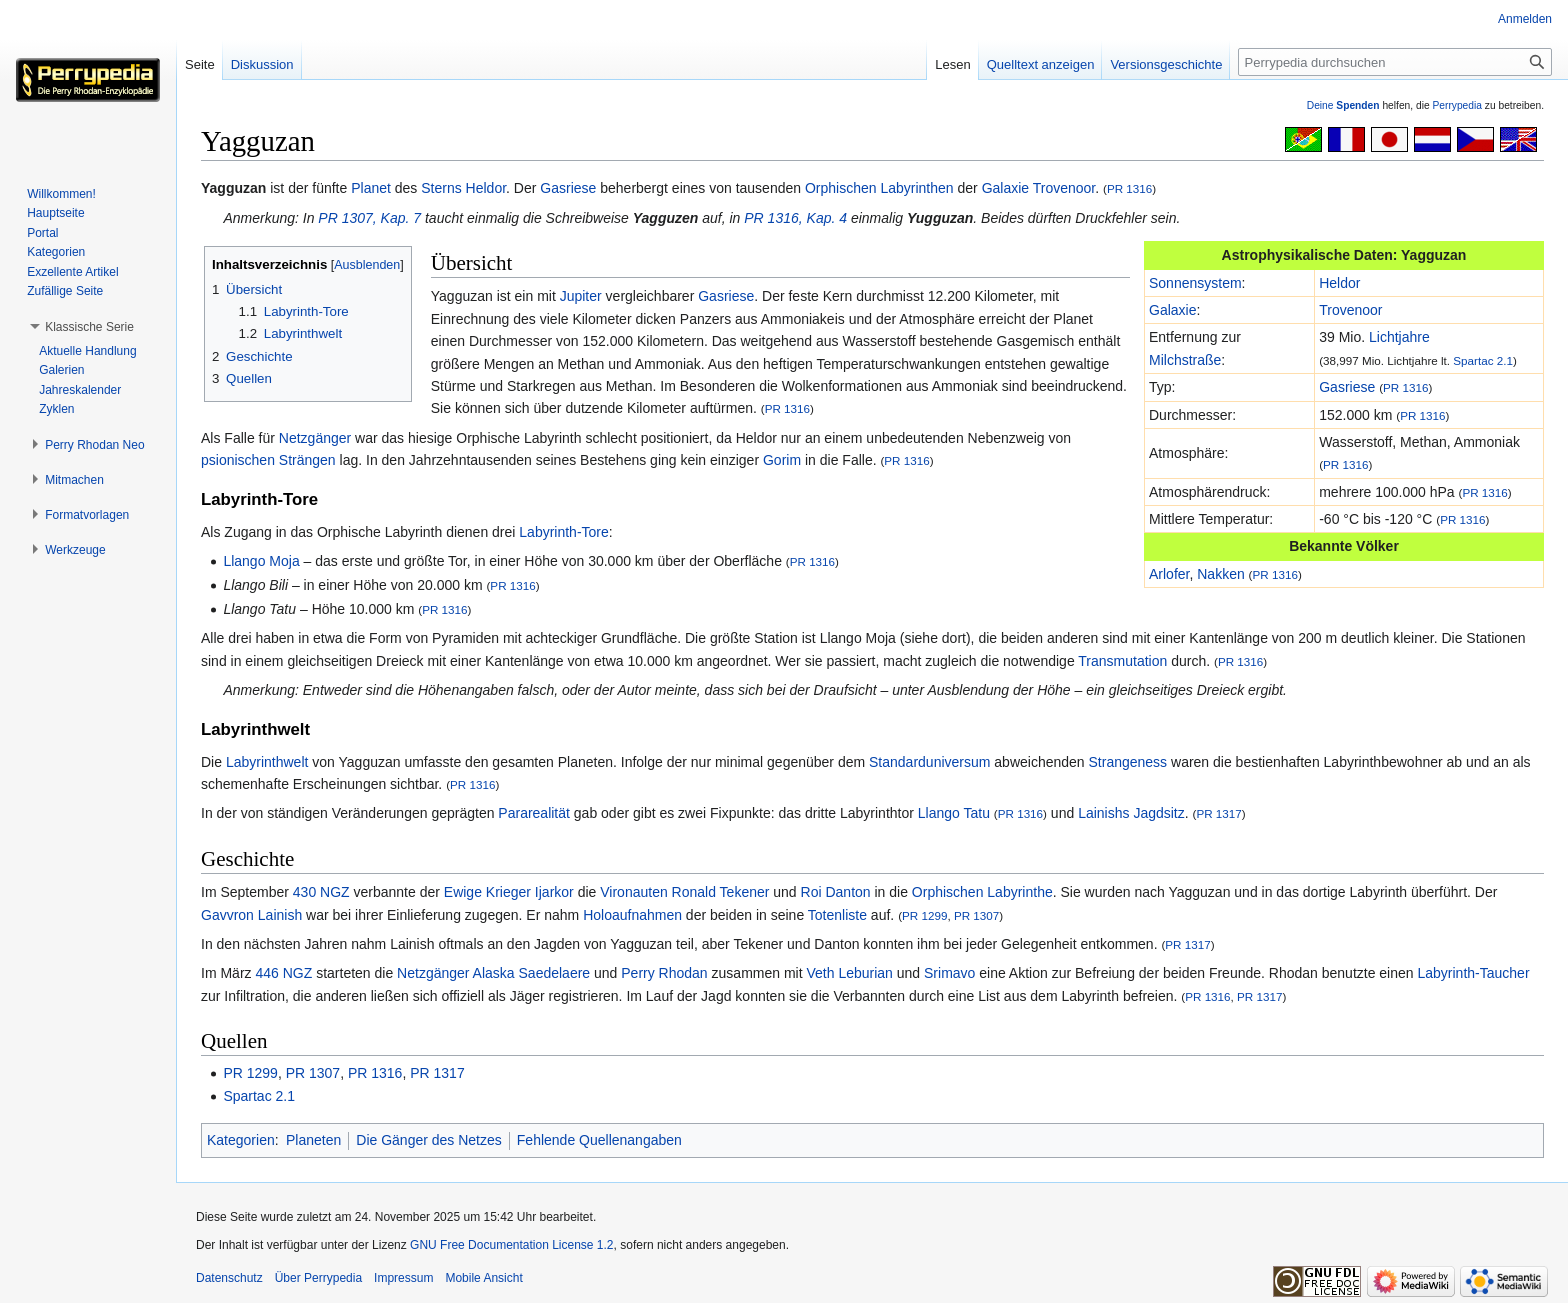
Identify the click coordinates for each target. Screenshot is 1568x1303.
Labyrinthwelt (267, 762)
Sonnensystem (1195, 283)
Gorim (782, 460)
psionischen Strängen (268, 460)
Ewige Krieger (487, 892)
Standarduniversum (929, 762)
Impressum (403, 1278)
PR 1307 (976, 915)
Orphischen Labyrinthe (982, 892)
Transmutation (1122, 661)
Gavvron (227, 915)
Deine (1343, 105)
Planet (371, 188)
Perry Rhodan (664, 973)
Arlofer (1169, 574)
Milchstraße (1185, 360)
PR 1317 (1218, 813)
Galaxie (1005, 188)
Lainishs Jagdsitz (1131, 813)
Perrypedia (1457, 105)
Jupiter (581, 296)
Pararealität (534, 813)
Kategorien (241, 1140)
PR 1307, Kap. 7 (369, 218)
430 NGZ (321, 892)
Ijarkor (554, 892)
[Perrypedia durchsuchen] (1395, 62)
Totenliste (837, 915)
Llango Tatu (954, 813)
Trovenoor (1064, 188)
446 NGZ (283, 973)
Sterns (441, 188)
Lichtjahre (1399, 337)
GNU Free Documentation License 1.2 (511, 1245)
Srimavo (949, 973)
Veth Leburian (849, 973)
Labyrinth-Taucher (1473, 973)
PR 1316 (1129, 188)
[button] (89, 327)
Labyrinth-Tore (564, 532)
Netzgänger (315, 438)
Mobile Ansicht (483, 1278)
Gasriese (568, 188)
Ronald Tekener (721, 892)
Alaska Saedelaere (532, 973)
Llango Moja (261, 561)
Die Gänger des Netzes (429, 1140)
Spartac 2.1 (1483, 360)
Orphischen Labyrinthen (879, 188)
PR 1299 (924, 915)
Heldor (486, 188)
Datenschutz (229, 1278)
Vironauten (633, 892)
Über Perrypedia (318, 1278)
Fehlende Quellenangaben (599, 1140)
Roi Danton (836, 892)
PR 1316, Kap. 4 (795, 218)
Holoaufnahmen (632, 915)
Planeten (313, 1140)
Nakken (1220, 574)
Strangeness (1128, 762)
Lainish (280, 915)
